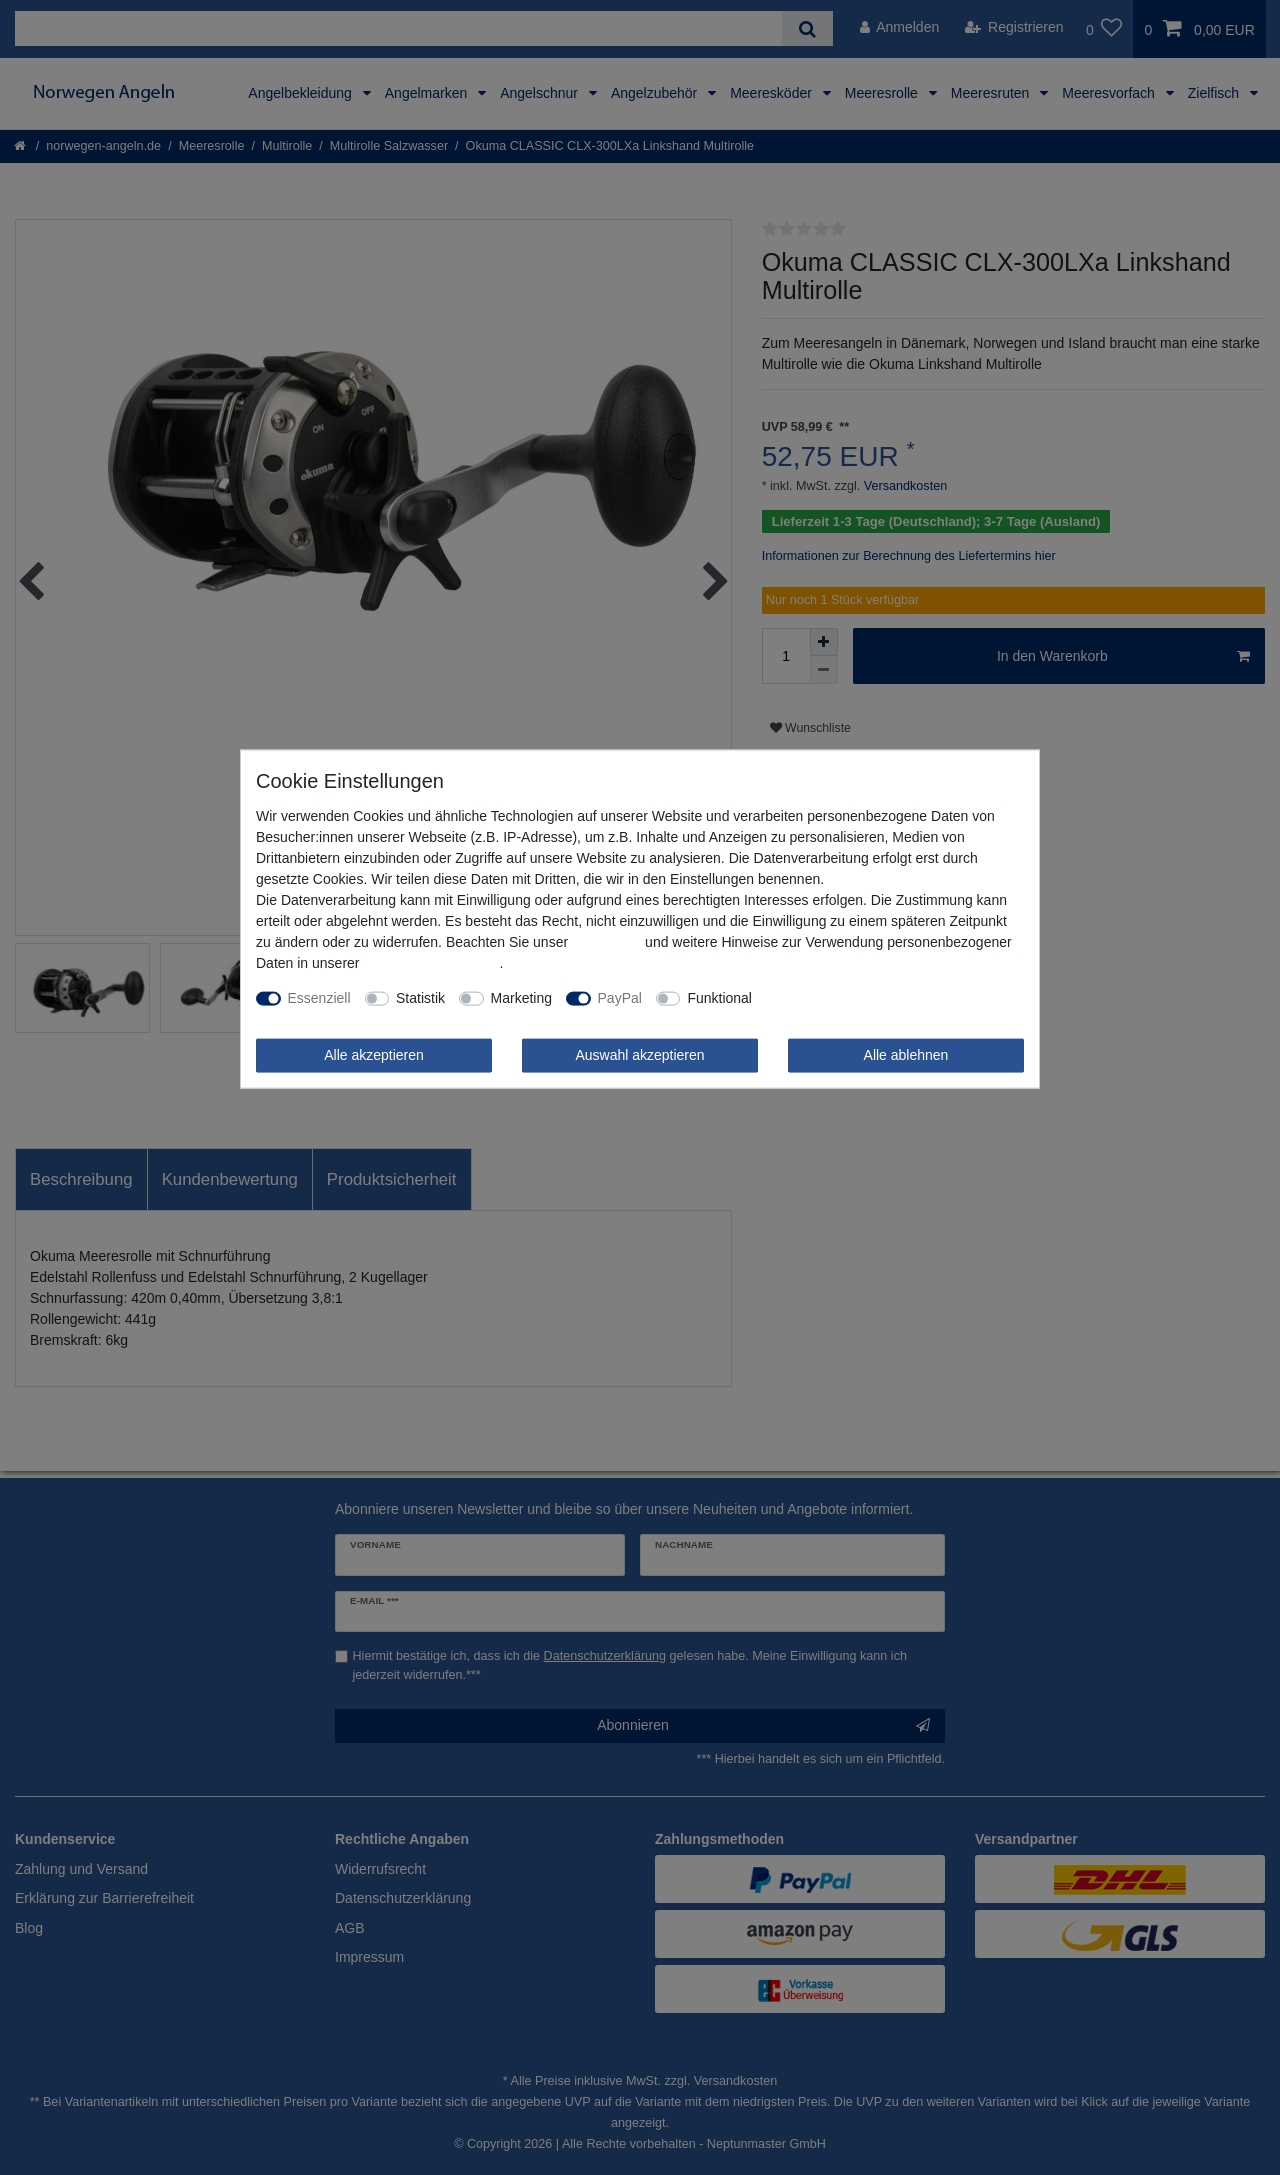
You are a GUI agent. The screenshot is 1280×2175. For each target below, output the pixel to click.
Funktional (719, 998)
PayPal (620, 998)
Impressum (606, 942)
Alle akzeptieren (374, 1055)
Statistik (420, 998)
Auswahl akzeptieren (639, 1055)
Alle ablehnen (906, 1055)
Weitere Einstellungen (834, 998)
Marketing (521, 998)
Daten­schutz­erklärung (431, 963)
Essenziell (319, 998)
